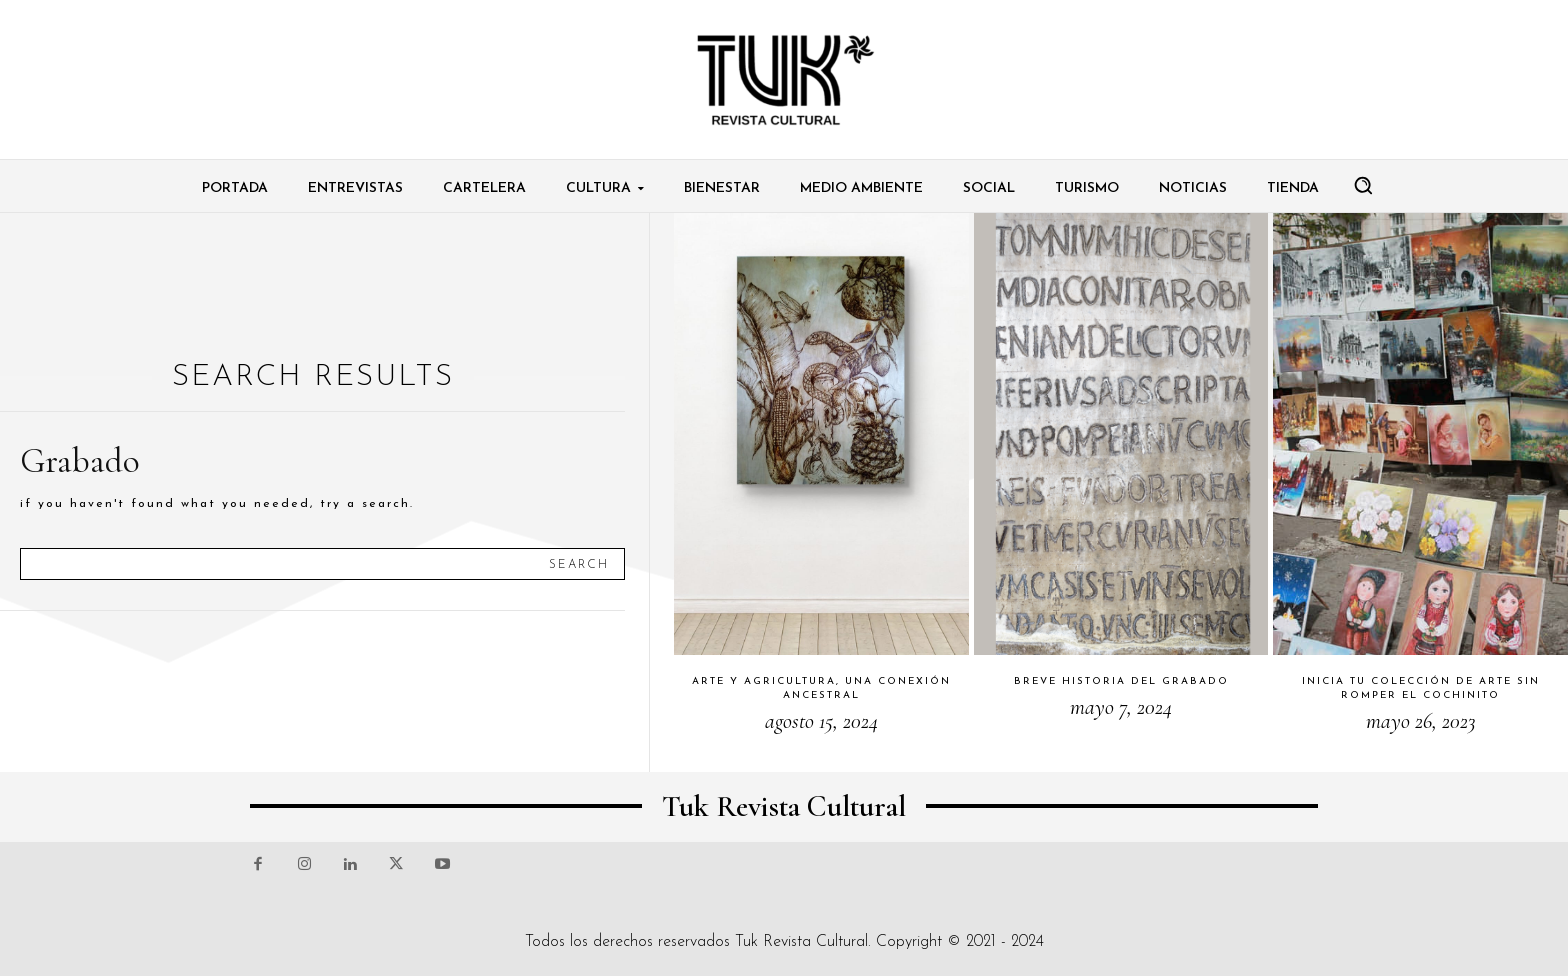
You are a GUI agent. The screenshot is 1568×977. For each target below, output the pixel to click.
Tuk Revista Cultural (801, 942)
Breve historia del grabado (1121, 681)
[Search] (579, 564)
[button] (1363, 185)
